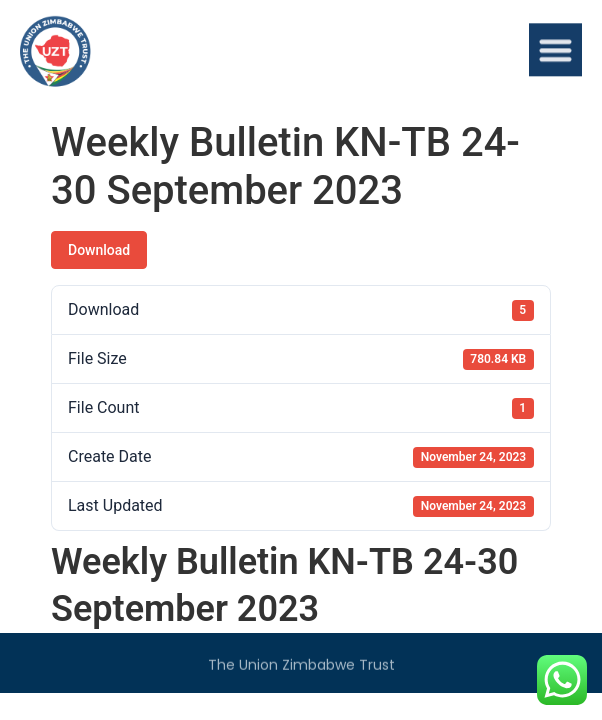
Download (99, 250)
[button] (555, 52)
